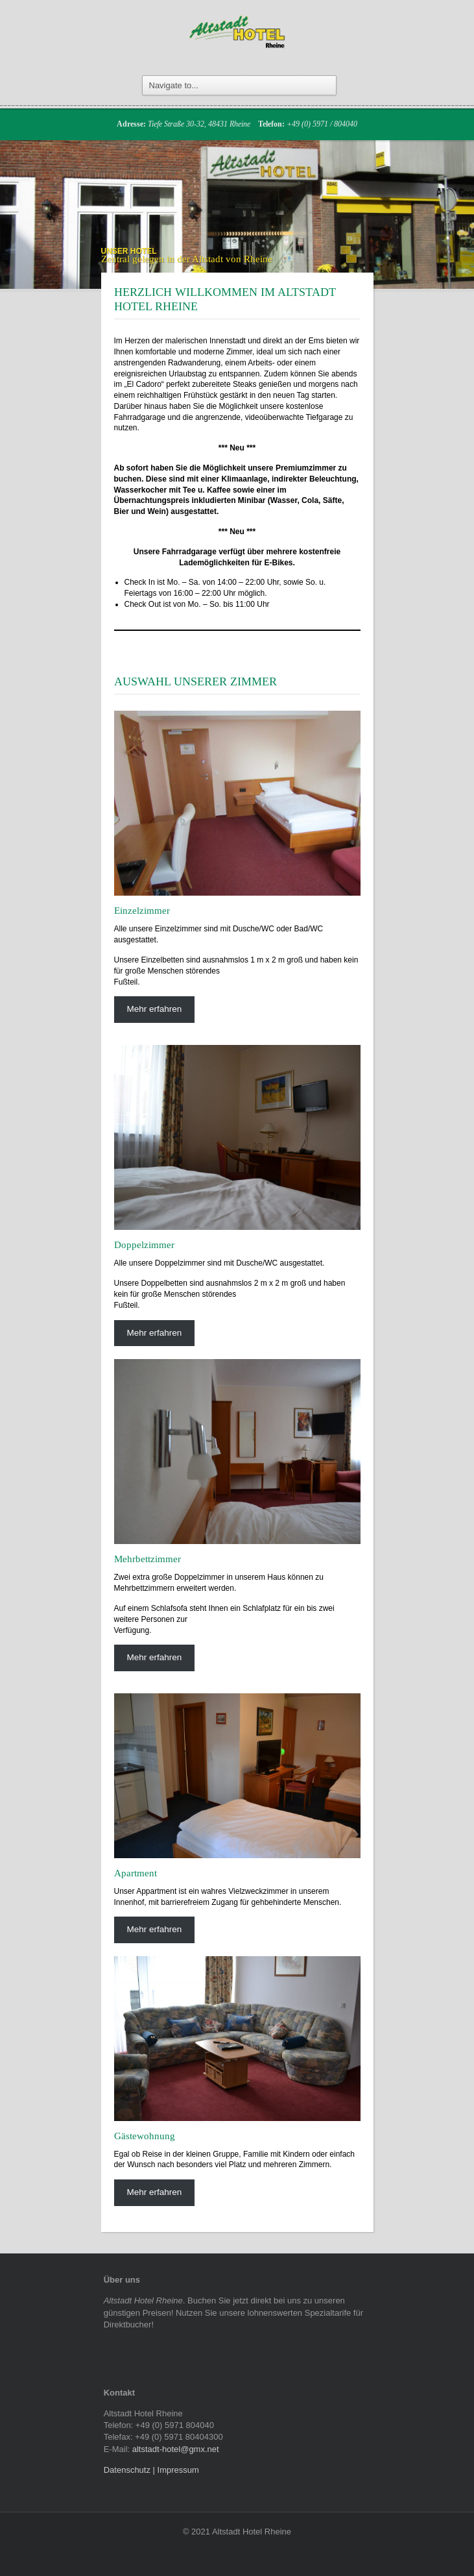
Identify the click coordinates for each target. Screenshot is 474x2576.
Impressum (178, 2470)
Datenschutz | (131, 2470)
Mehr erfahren (154, 1009)
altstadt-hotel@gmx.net (175, 2449)
